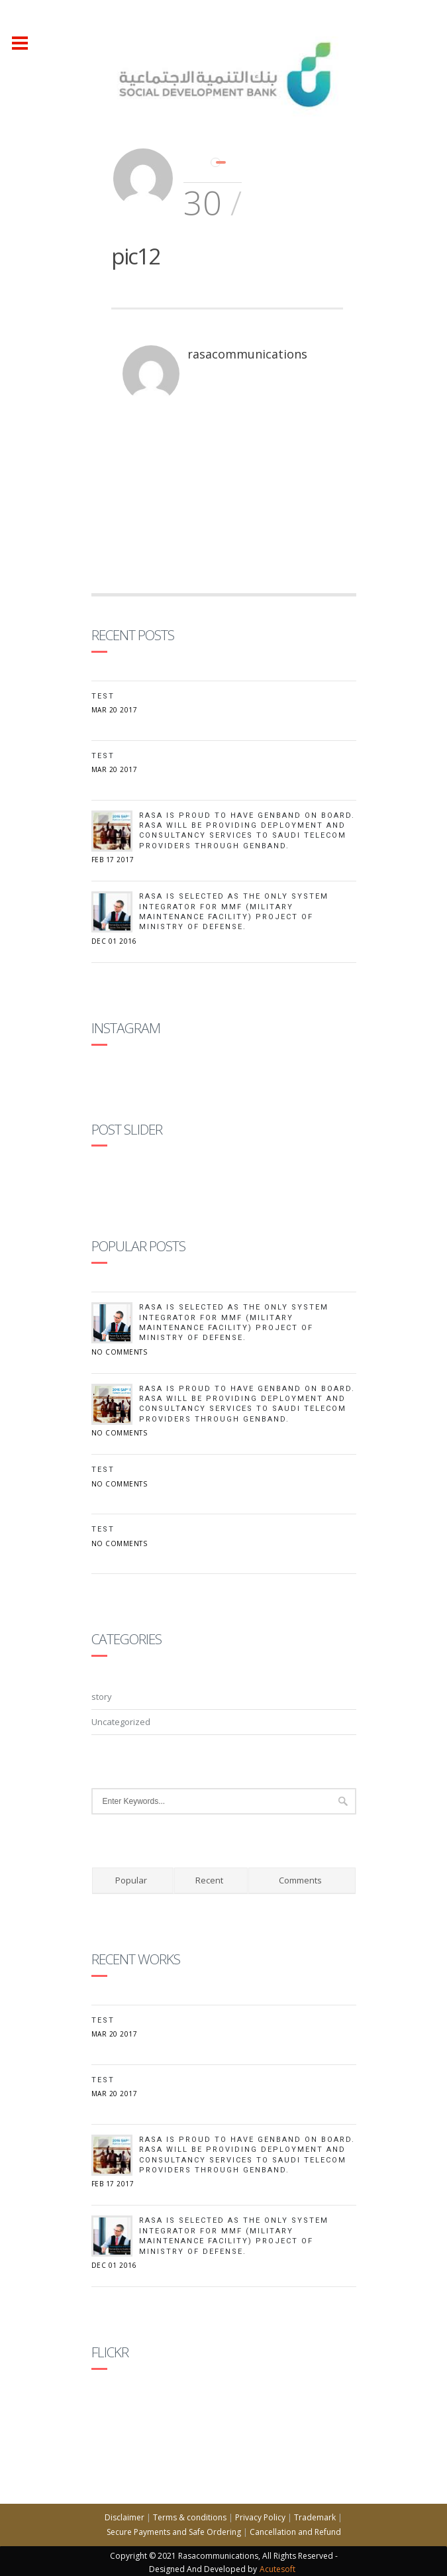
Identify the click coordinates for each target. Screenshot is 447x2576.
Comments (300, 1880)
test (103, 756)
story (101, 1697)
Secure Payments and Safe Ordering (174, 2532)
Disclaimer (124, 2517)
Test (103, 696)
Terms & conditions (189, 2517)
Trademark (315, 2517)
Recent (209, 1880)
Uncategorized (120, 1722)
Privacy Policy (260, 2517)
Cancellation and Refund (295, 2532)
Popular (131, 1880)
